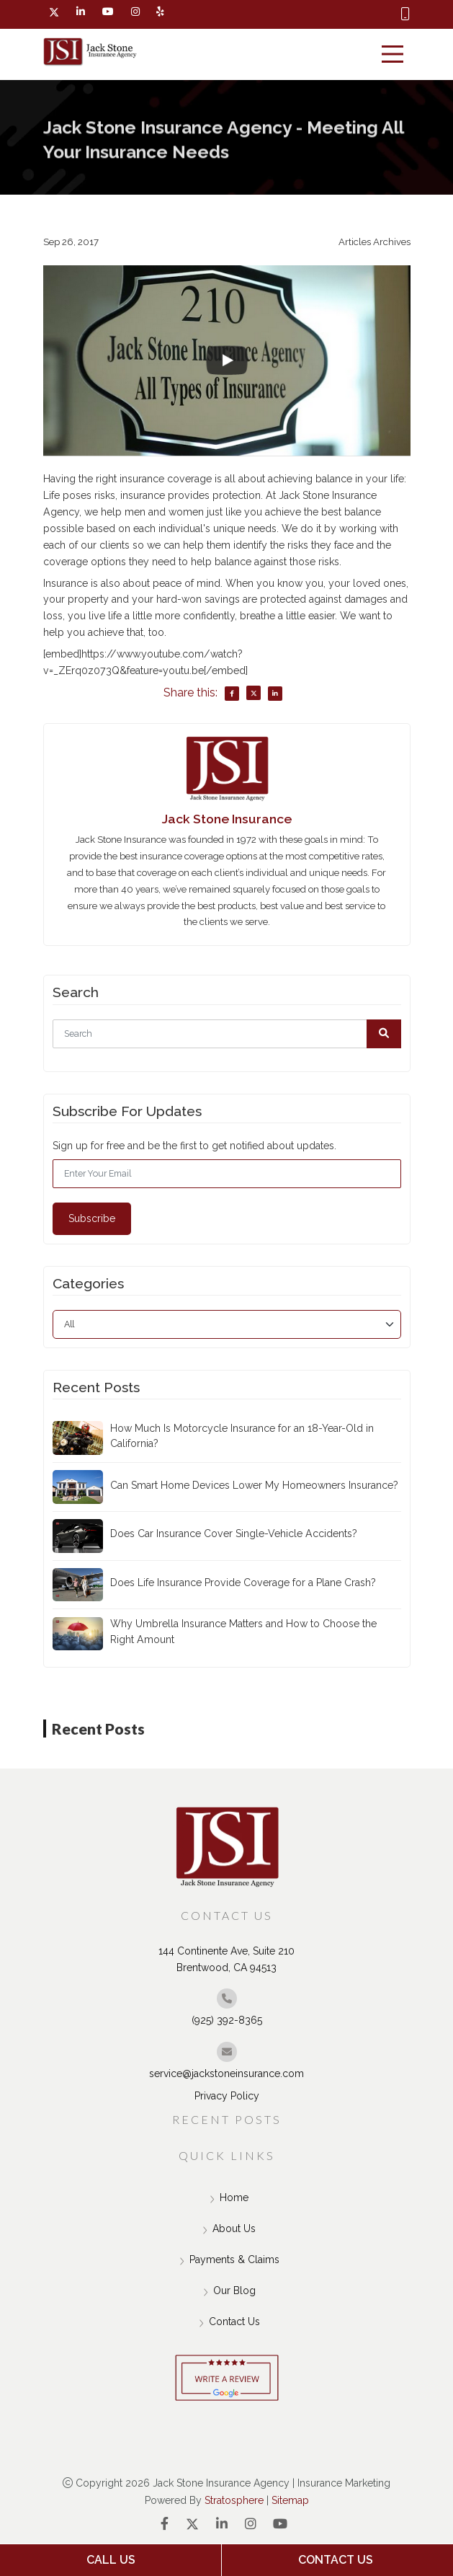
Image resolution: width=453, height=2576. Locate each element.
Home (226, 2200)
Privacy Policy (226, 2096)
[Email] (227, 1173)
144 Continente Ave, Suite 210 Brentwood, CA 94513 (226, 1959)
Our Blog (227, 2293)
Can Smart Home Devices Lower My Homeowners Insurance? (254, 1485)
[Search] (227, 1033)
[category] (227, 1324)
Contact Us (227, 2324)
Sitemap (290, 2500)
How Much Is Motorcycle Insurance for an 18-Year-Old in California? (242, 1435)
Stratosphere (234, 2500)
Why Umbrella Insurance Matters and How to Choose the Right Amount (243, 1631)
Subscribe (91, 1218)
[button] (384, 1033)
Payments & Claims (226, 2262)
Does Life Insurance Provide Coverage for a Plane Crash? (243, 1582)
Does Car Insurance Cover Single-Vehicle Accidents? (233, 1533)
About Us (226, 2231)
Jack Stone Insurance (227, 818)
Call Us (110, 2560)
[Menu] (392, 54)
